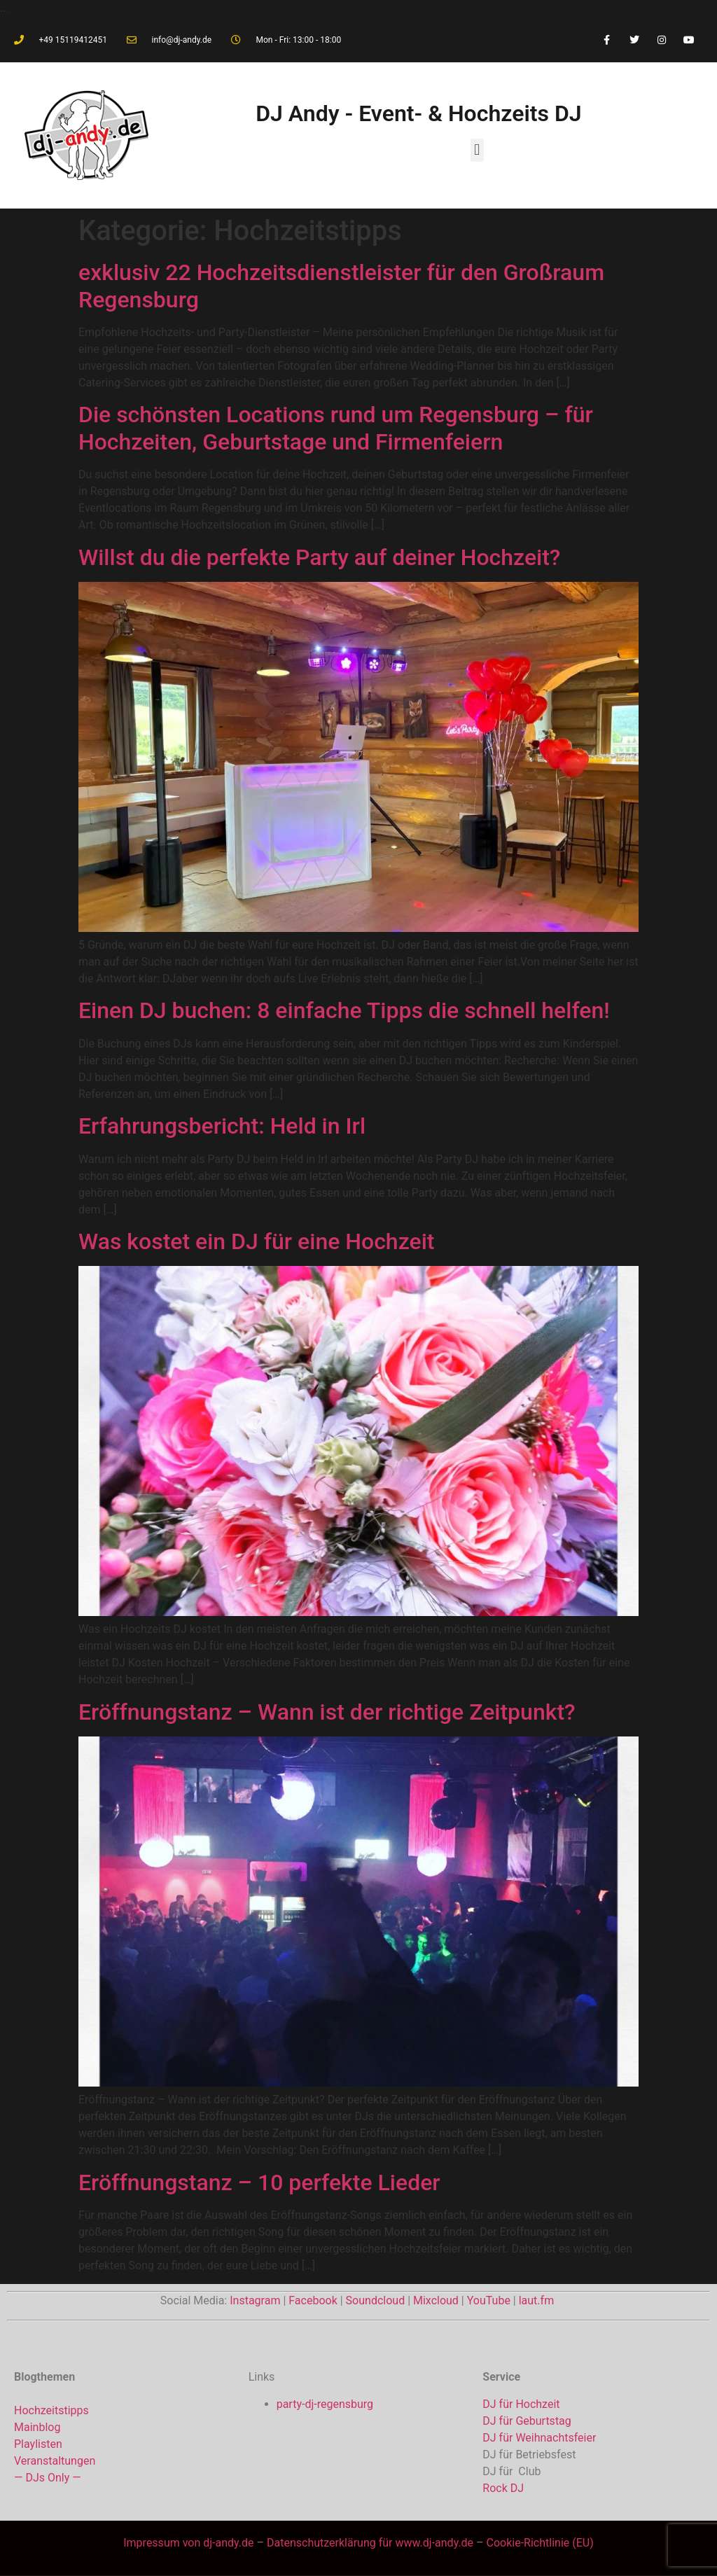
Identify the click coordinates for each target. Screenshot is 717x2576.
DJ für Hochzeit (520, 2404)
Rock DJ (503, 2488)
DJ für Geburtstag (526, 2421)
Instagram (255, 2300)
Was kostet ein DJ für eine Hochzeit (256, 1241)
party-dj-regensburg (325, 2404)
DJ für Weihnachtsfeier (539, 2437)
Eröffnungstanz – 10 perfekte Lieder (259, 2182)
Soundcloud (375, 2300)
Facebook (312, 2300)
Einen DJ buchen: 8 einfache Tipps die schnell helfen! (344, 1010)
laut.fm (536, 2300)
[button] (477, 150)
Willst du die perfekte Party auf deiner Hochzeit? (319, 557)
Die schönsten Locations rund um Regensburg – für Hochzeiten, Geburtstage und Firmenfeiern (335, 427)
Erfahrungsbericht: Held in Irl (222, 1126)
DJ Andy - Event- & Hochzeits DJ (418, 113)
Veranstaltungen (54, 2460)
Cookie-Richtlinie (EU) (540, 2542)
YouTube (488, 2300)
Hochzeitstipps (51, 2410)
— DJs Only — (47, 2477)
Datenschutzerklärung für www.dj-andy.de (371, 2542)
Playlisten (38, 2444)
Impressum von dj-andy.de (188, 2542)
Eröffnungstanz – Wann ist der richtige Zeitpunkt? (327, 1712)
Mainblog (37, 2427)
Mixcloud (436, 2300)
